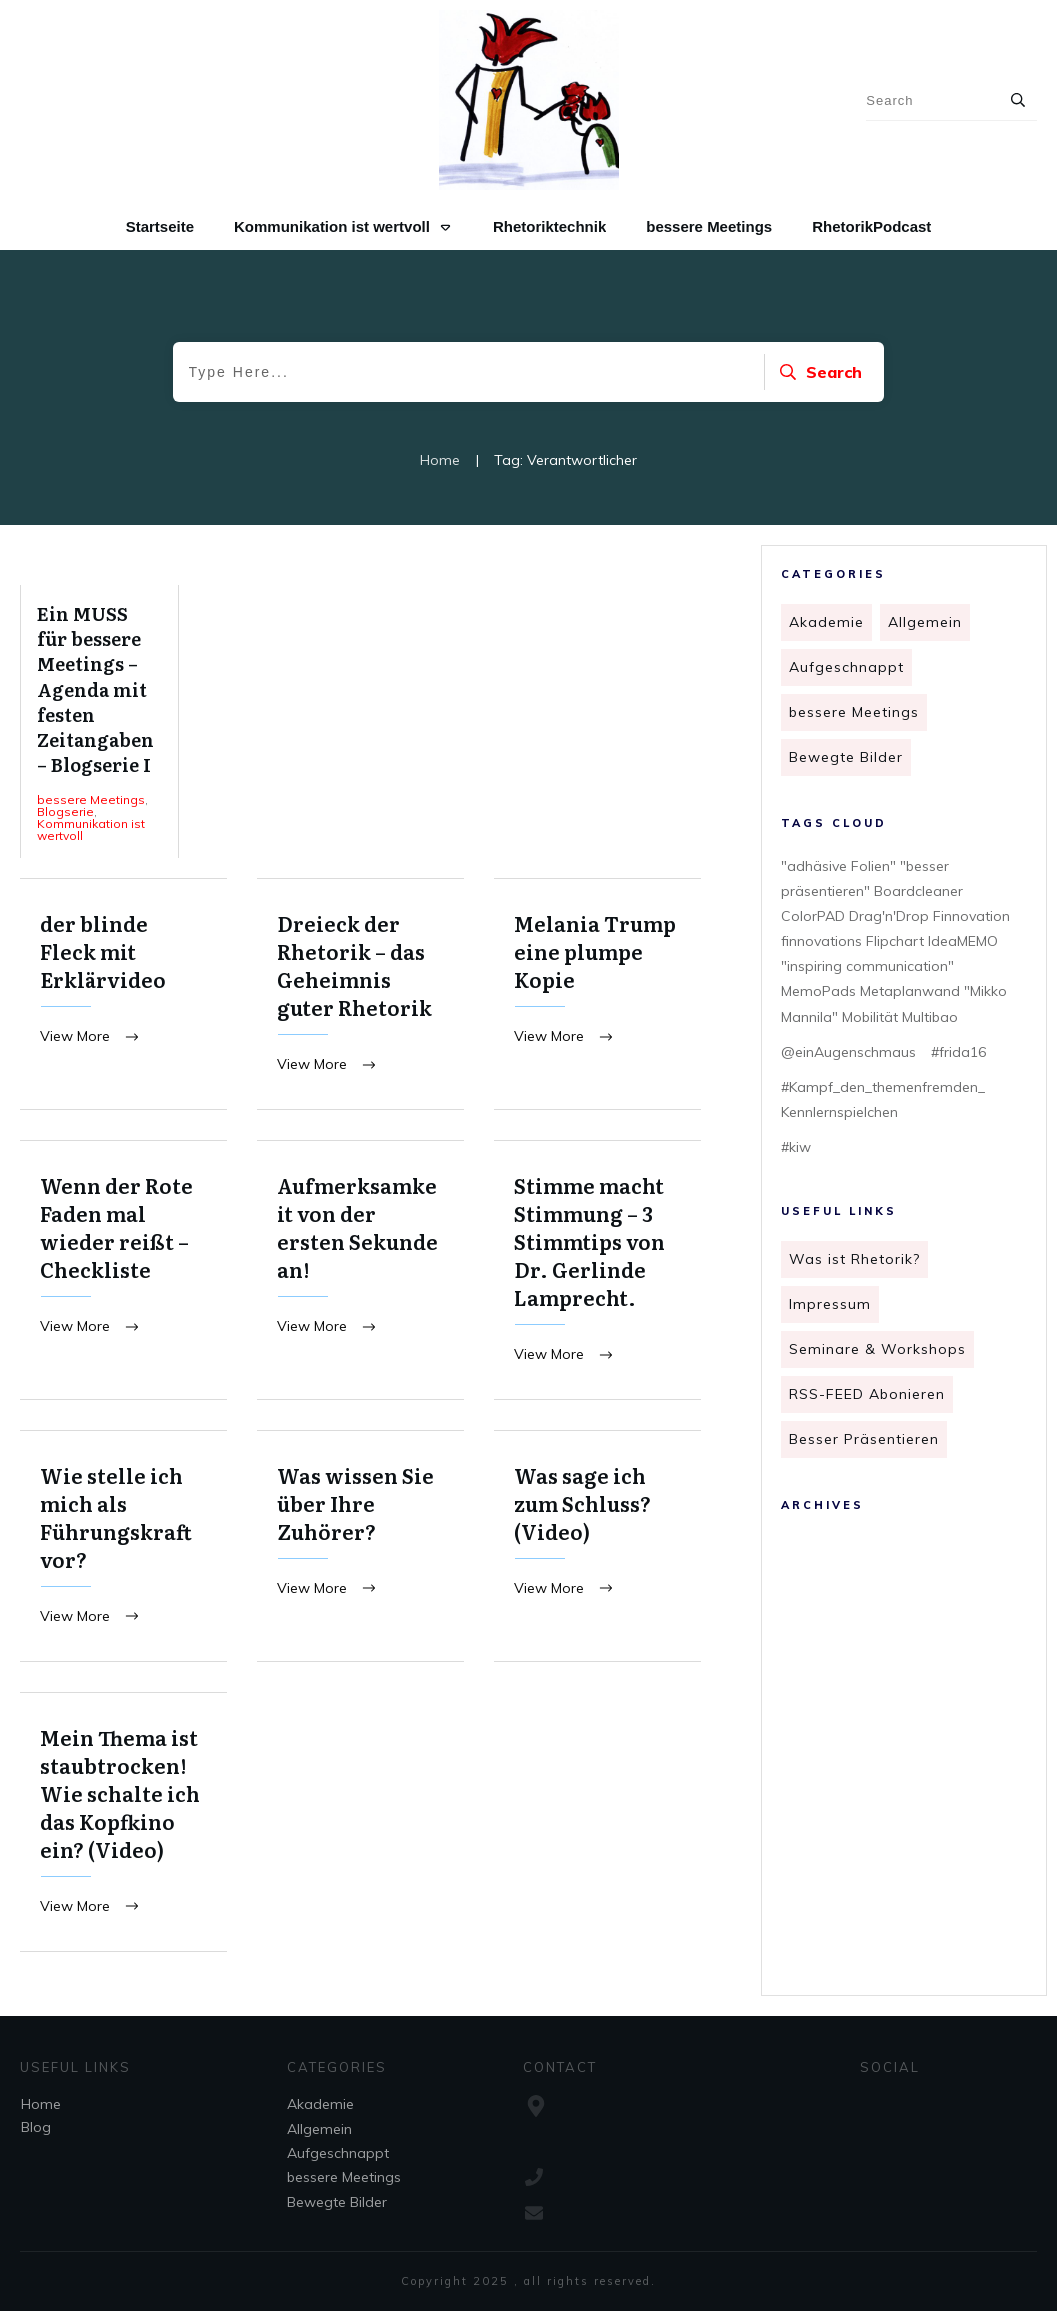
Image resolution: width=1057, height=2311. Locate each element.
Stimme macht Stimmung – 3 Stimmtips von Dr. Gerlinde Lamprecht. (597, 1271)
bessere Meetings (854, 712)
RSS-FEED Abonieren (867, 1394)
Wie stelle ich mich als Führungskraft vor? (123, 1548)
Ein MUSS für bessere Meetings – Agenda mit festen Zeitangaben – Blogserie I (99, 721)
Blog (36, 2127)
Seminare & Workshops (877, 1349)
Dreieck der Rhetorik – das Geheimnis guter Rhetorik (360, 994)
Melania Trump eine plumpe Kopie (597, 994)
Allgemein (925, 622)
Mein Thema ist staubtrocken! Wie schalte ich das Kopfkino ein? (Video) (123, 1825)
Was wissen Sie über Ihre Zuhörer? (360, 1548)
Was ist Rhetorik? (854, 1259)
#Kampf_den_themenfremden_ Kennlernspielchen (883, 1099)
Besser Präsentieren (864, 1439)
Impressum (830, 1304)
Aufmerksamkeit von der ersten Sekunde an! (360, 1271)
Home (41, 2104)
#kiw (796, 1147)
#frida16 (958, 1052)
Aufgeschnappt (846, 667)
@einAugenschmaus (848, 1052)
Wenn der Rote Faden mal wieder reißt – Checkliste (123, 1271)
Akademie (826, 622)
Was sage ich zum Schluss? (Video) (597, 1548)
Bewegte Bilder (846, 757)
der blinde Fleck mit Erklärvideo (123, 994)
